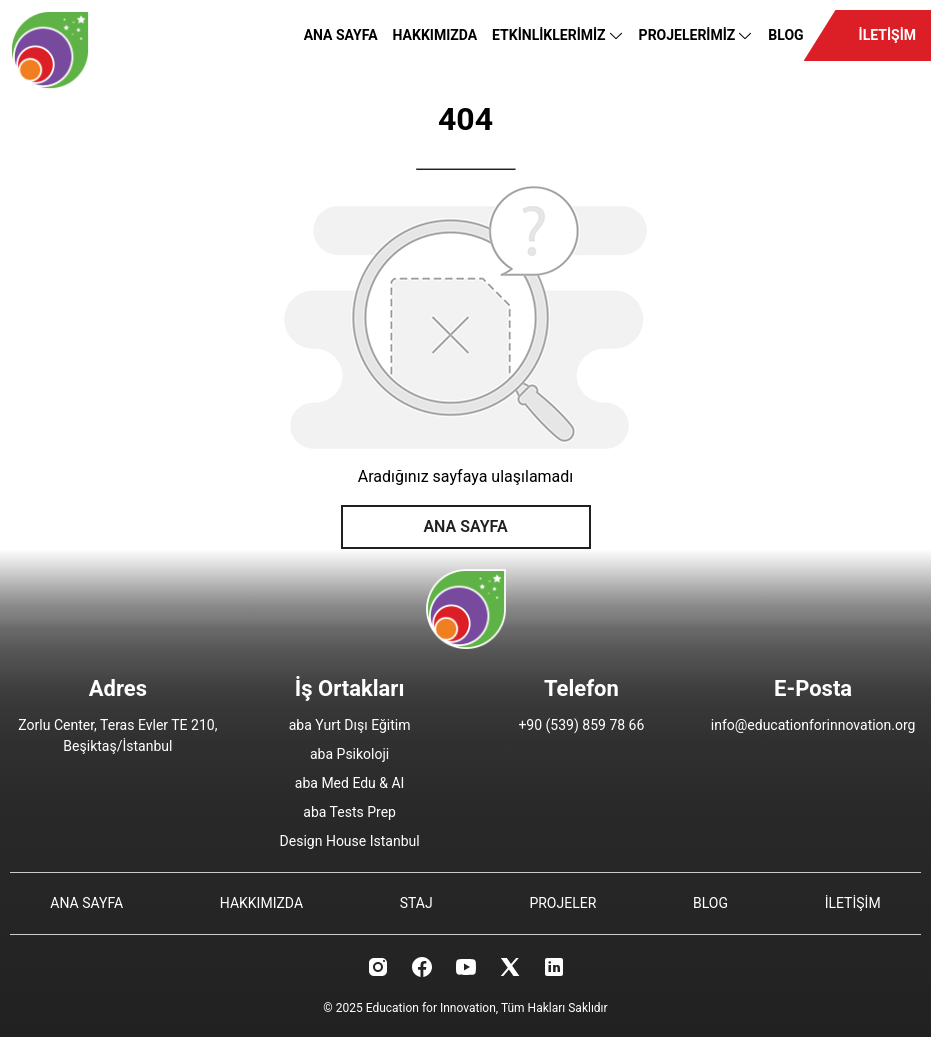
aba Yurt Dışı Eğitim (350, 725)
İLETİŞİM (887, 35)
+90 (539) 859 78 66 (581, 725)
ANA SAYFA (341, 35)
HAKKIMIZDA (435, 35)
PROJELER (562, 903)
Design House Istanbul (350, 841)
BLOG (785, 35)
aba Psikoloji (349, 754)
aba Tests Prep (349, 812)
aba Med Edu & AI (350, 783)
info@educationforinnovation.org (813, 725)
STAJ (416, 903)
